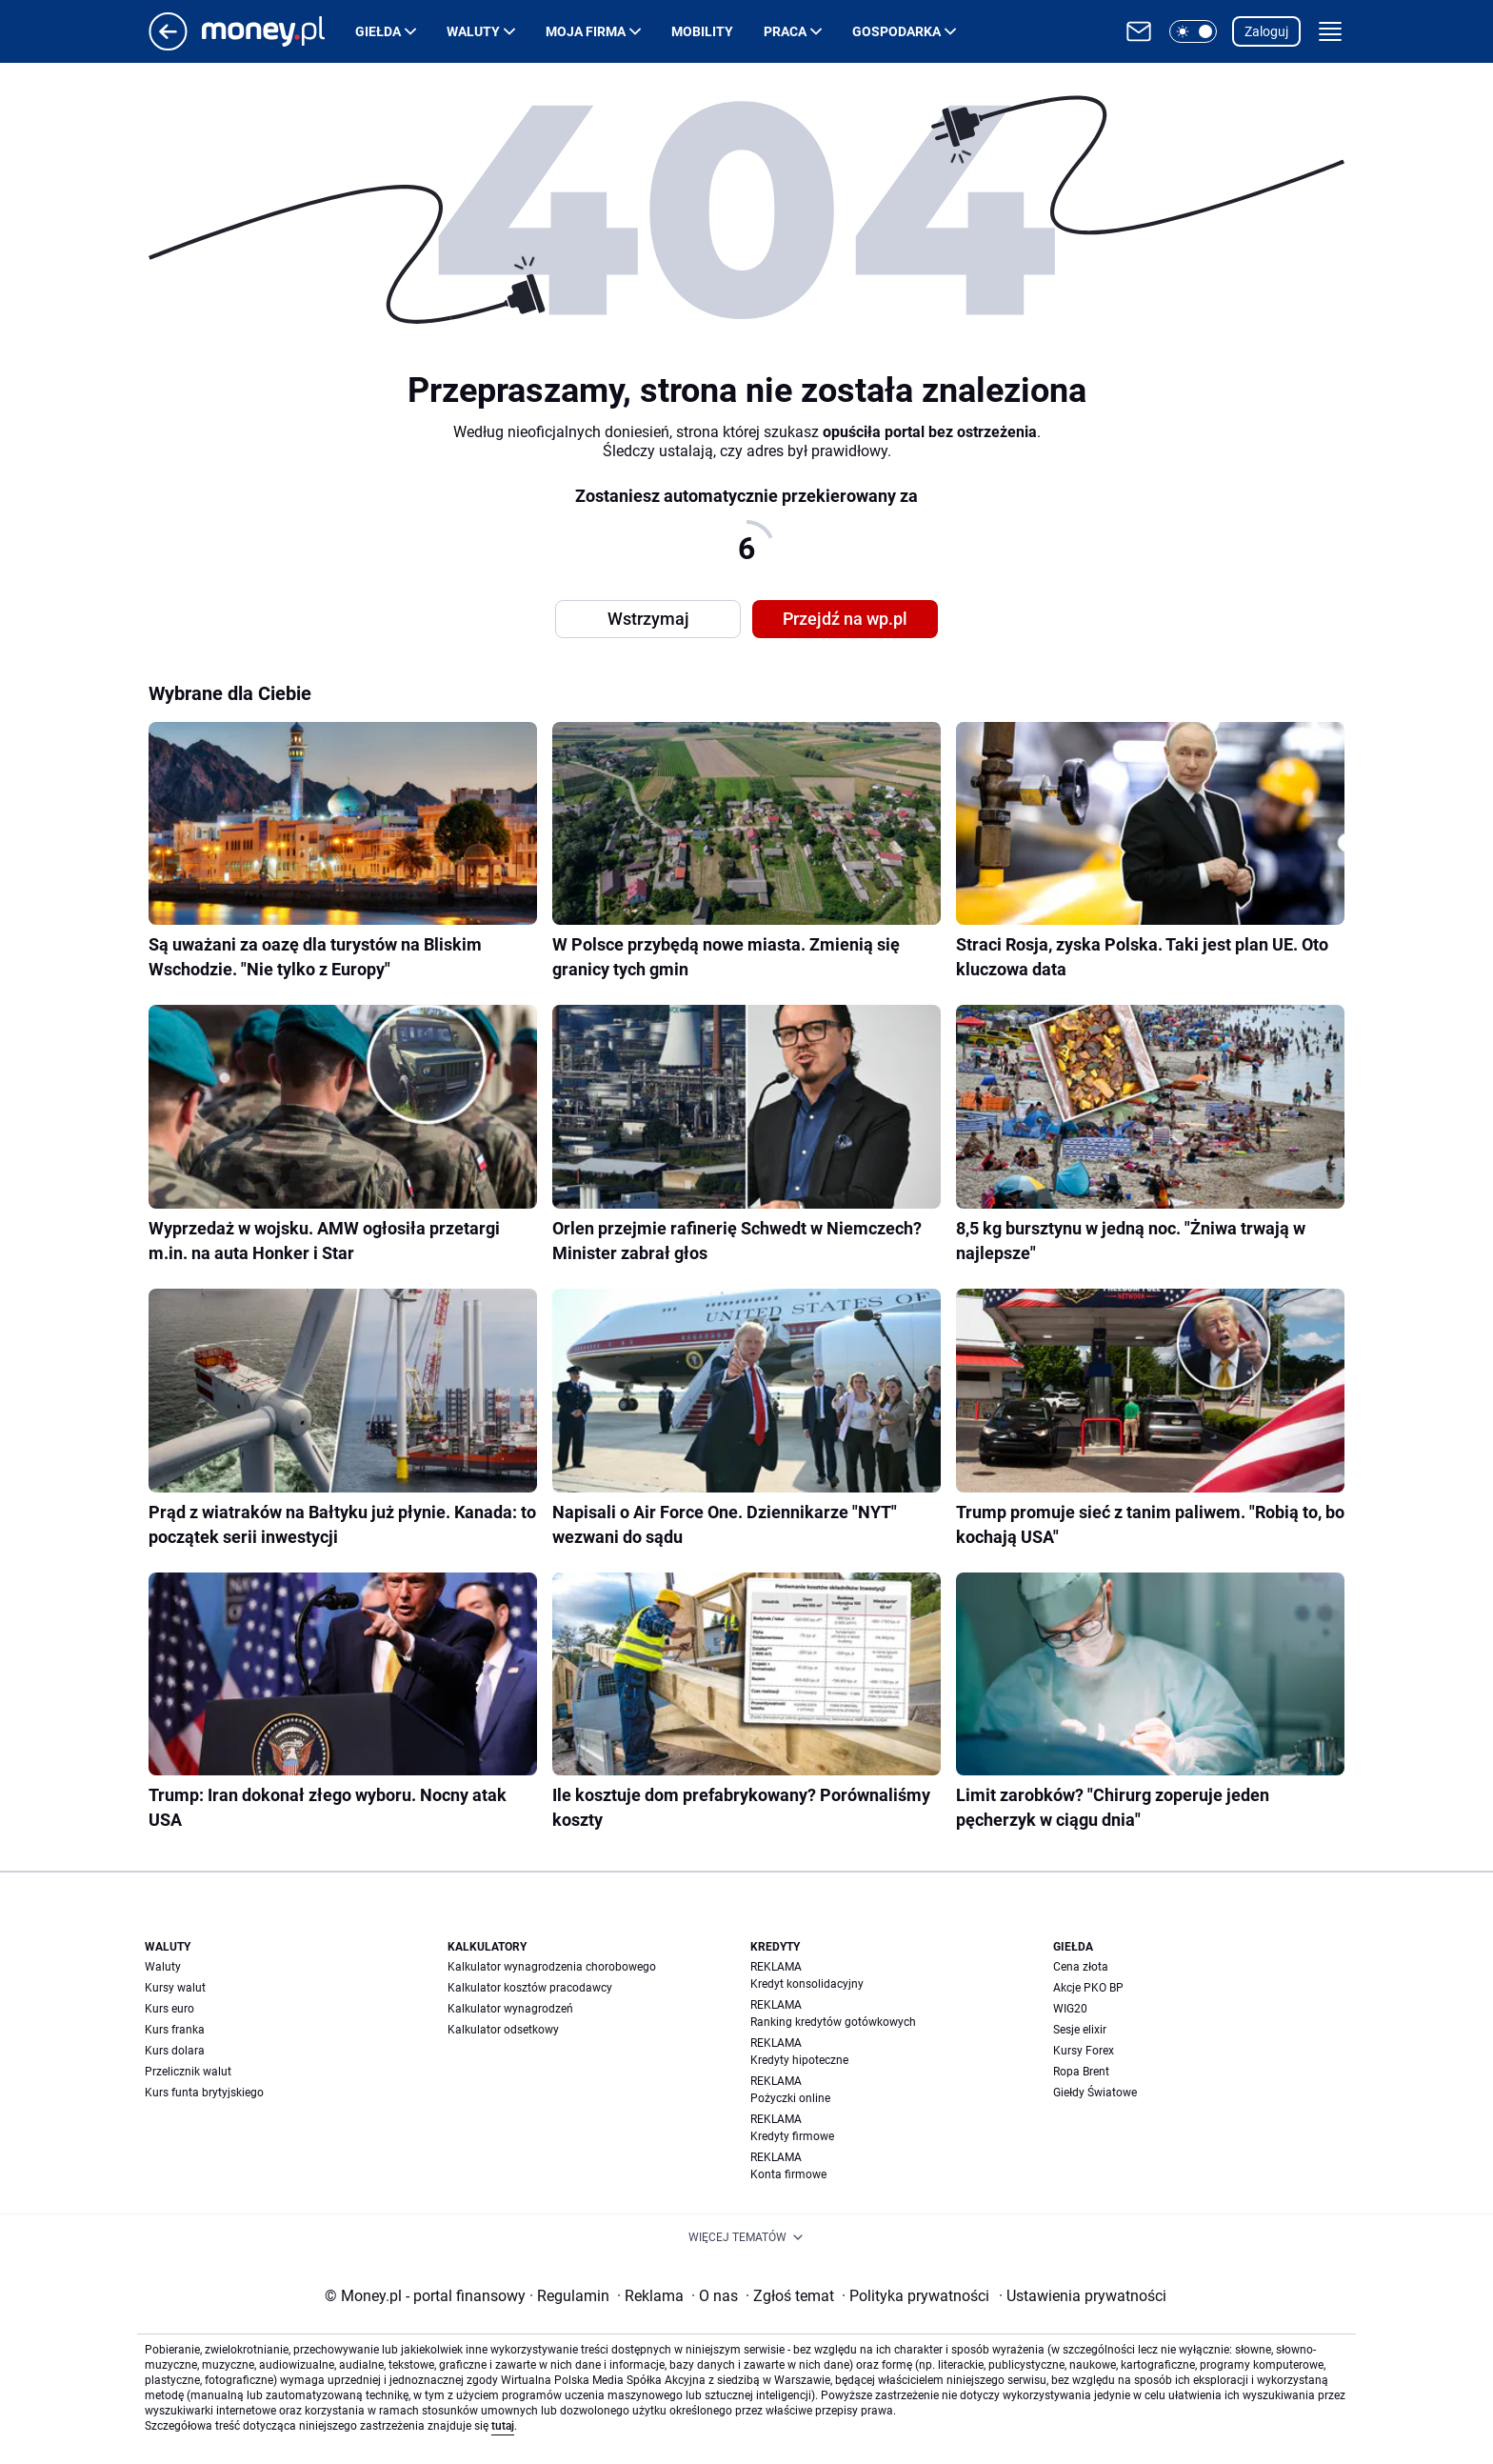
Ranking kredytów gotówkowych (833, 2022)
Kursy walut (175, 1987)
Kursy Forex (1083, 2050)
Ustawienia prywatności (1082, 2296)
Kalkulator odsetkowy (503, 2029)
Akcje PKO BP (1088, 1987)
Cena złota (1080, 1966)
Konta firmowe (788, 2174)
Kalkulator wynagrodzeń (510, 2008)
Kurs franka (175, 2029)
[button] (1193, 31)
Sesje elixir (1079, 2029)
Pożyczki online (790, 2098)
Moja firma (586, 31)
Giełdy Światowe (1095, 2092)
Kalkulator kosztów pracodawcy (530, 1987)
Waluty (473, 31)
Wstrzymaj (648, 619)
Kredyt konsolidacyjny (807, 1984)
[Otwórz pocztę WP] (1139, 31)
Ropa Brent (1081, 2071)
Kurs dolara (175, 2050)
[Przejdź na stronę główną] (168, 45)
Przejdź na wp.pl (845, 619)
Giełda (378, 31)
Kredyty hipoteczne (799, 2060)
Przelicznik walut (188, 2071)
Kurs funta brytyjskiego (204, 2092)
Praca (785, 31)
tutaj (502, 2426)
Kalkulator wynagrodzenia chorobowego (552, 1966)
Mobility (702, 31)
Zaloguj (1266, 31)
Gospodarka (896, 31)
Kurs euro (169, 2008)
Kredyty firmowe (792, 2136)
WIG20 (1070, 2008)
